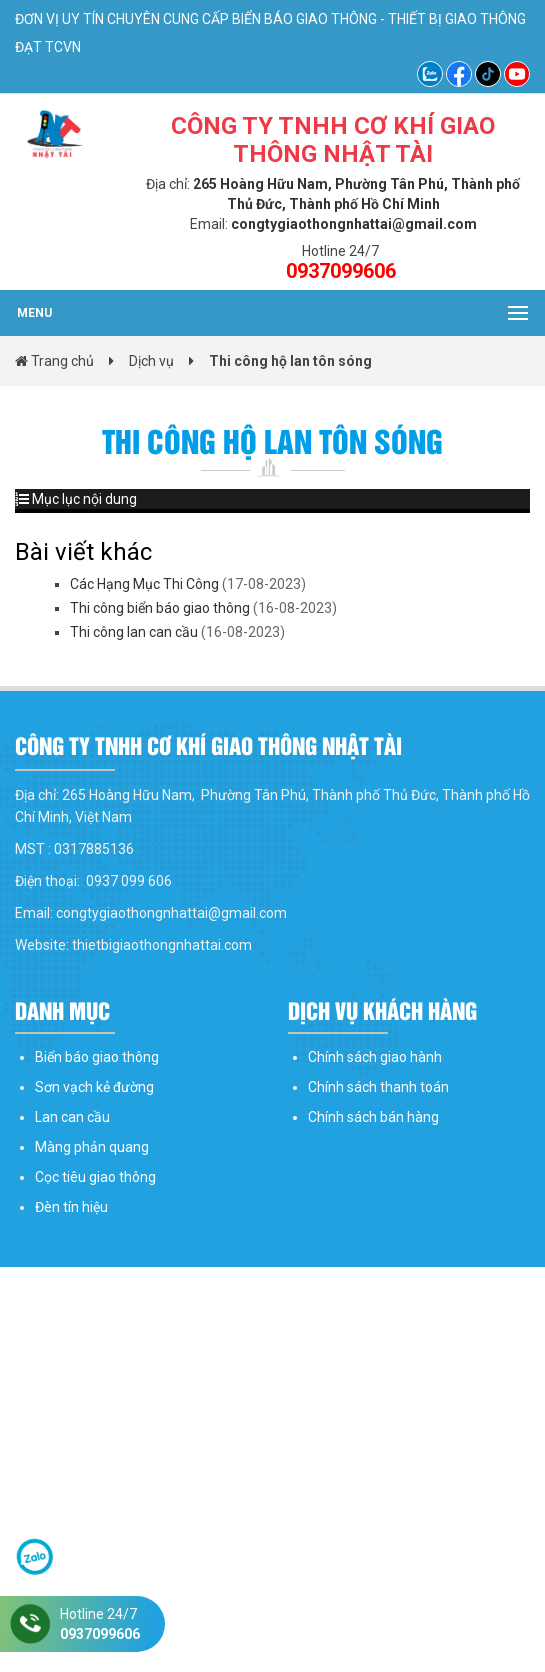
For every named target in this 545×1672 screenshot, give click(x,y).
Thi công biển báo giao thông (160, 608)
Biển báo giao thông (97, 1057)
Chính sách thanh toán (378, 1087)
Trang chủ (54, 361)
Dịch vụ (151, 361)
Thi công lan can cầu (134, 632)
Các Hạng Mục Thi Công (144, 584)
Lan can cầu (72, 1117)
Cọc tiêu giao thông (95, 1177)
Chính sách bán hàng (373, 1117)
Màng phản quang (92, 1147)
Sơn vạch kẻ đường (94, 1087)
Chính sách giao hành (375, 1057)
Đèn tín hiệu (71, 1207)
